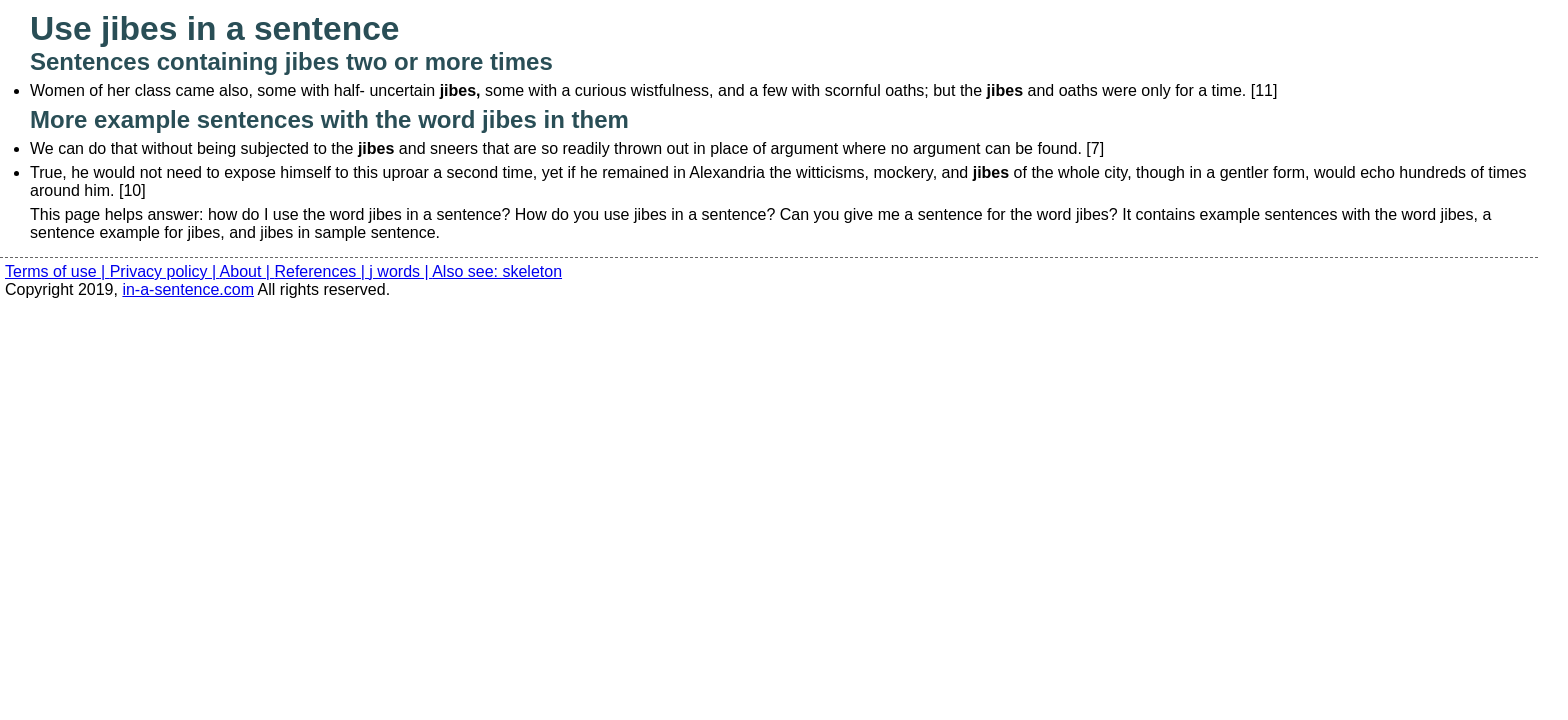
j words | (400, 271)
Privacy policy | (165, 271)
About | (247, 271)
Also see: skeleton (497, 271)
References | (321, 271)
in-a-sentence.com (188, 289)
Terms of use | (57, 271)
